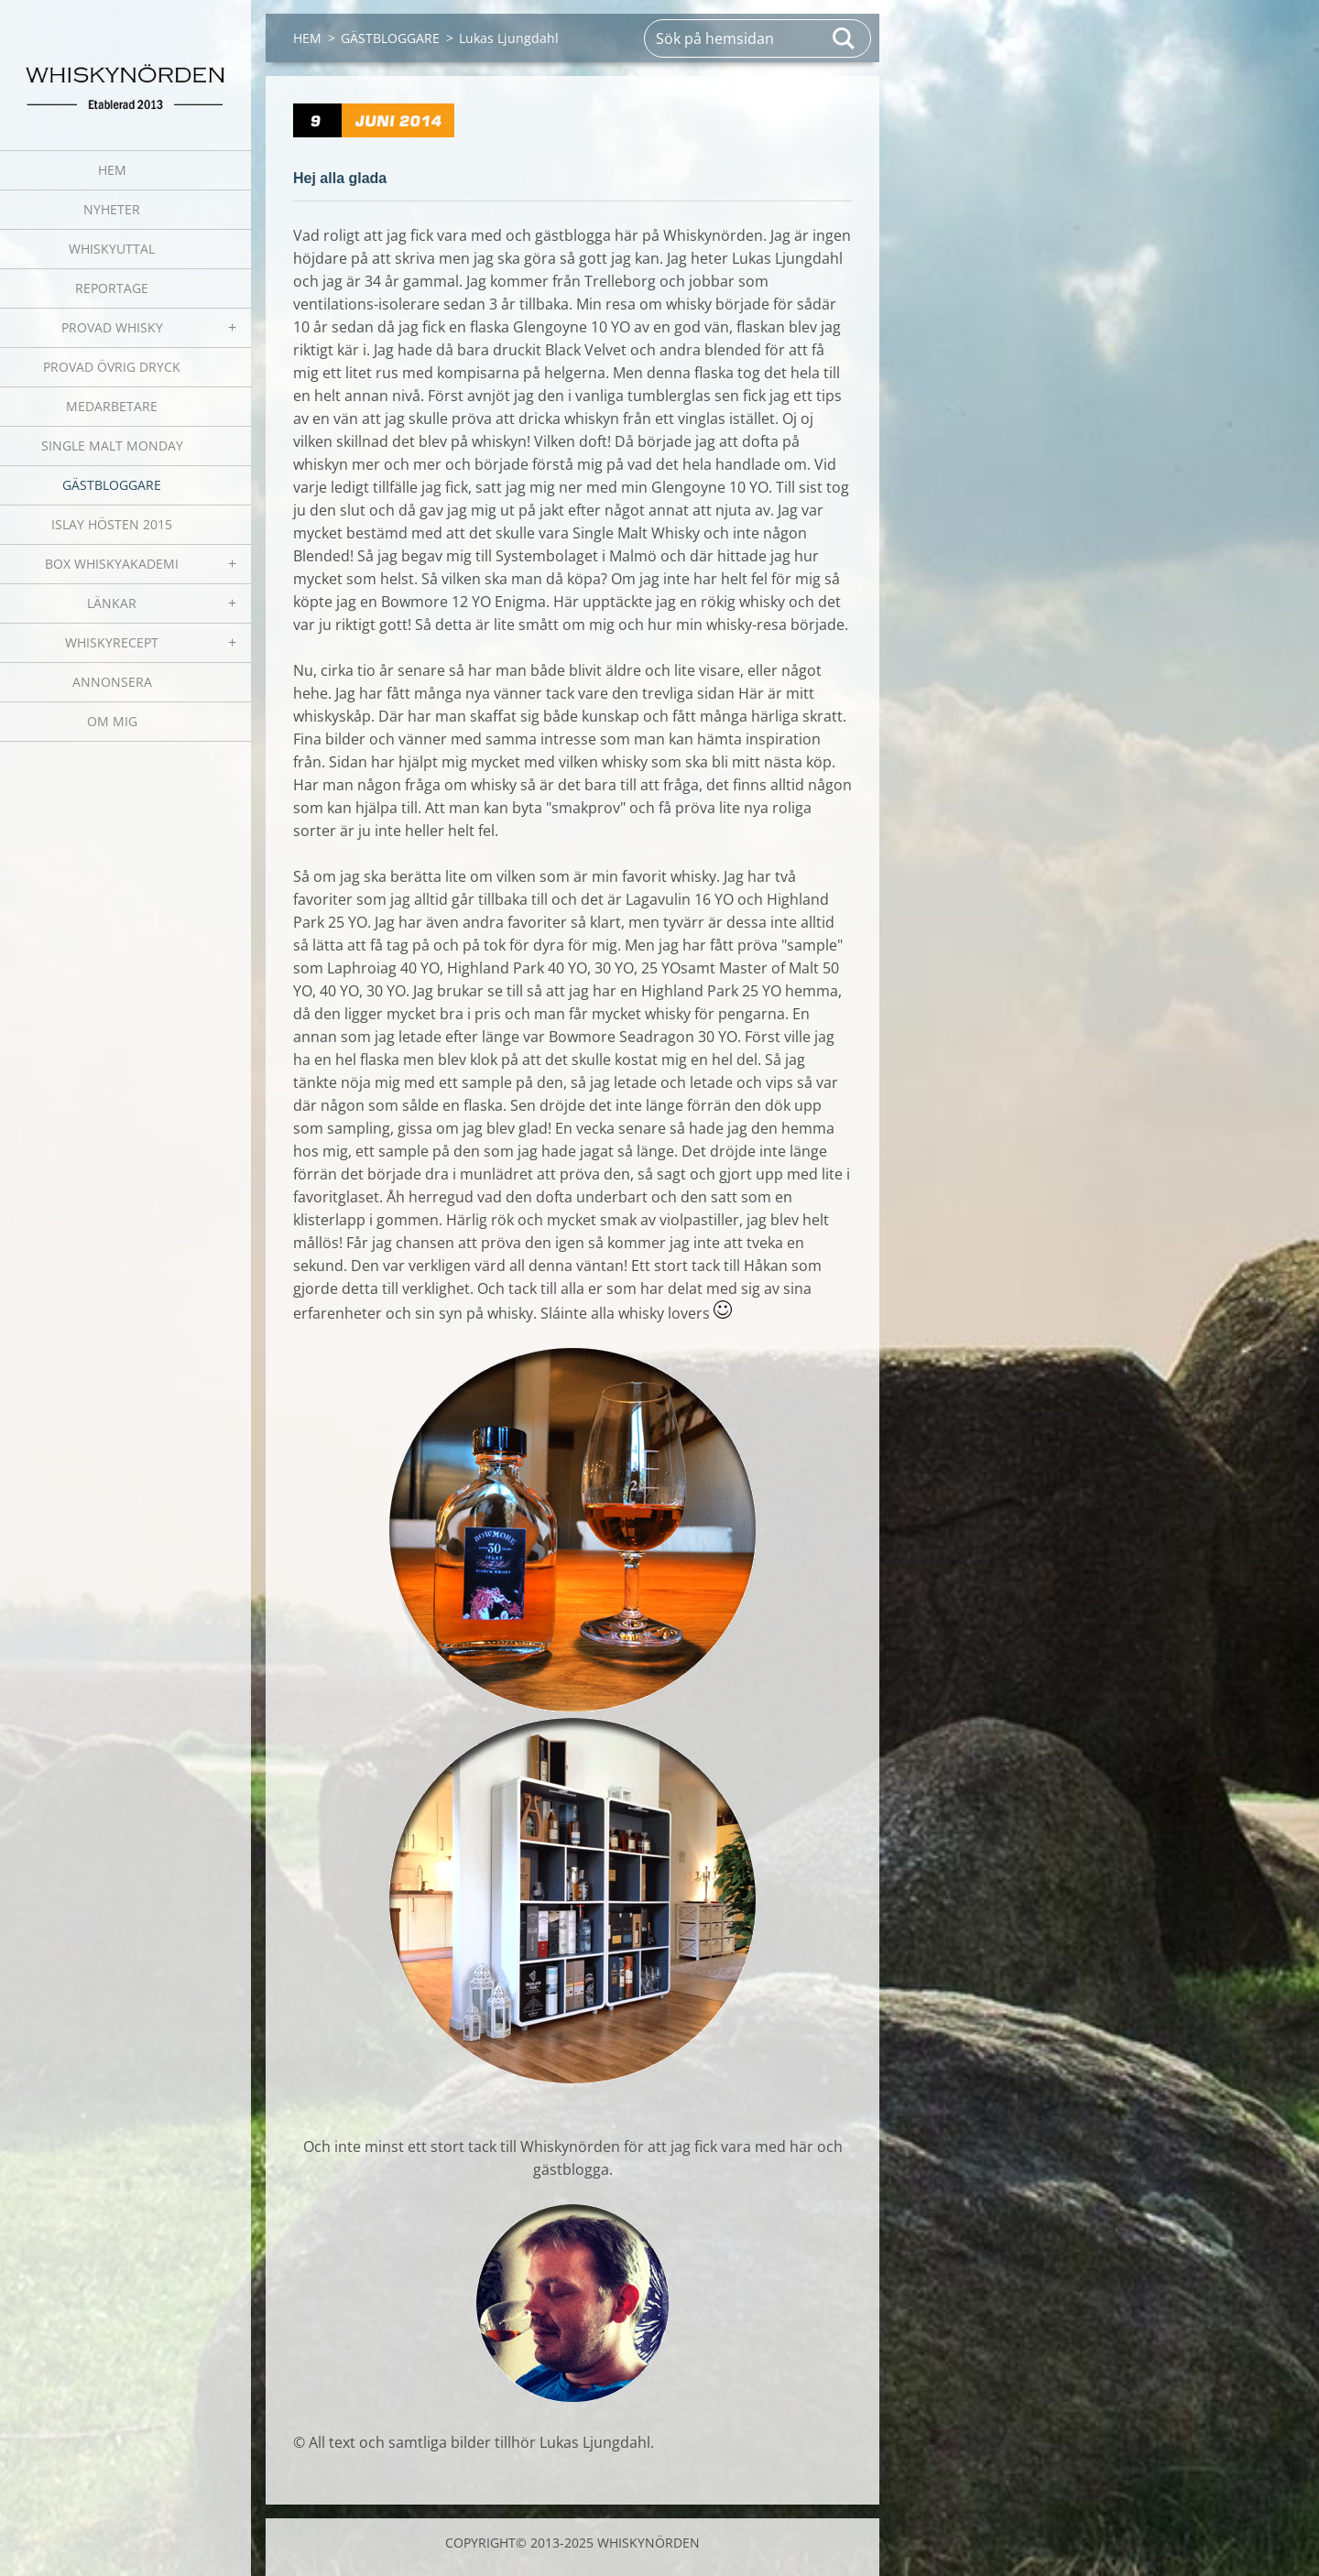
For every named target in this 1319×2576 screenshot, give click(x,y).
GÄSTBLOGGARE (111, 485)
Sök (844, 38)
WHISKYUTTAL (112, 248)
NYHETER (111, 209)
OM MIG (112, 721)
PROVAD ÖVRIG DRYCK (111, 366)
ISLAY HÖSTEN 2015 (111, 524)
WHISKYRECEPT (111, 642)
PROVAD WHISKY (112, 327)
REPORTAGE (111, 288)
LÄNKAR (111, 603)
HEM (112, 170)
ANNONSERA (112, 681)
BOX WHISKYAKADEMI (112, 563)
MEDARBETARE (112, 406)
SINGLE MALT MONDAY (112, 445)
